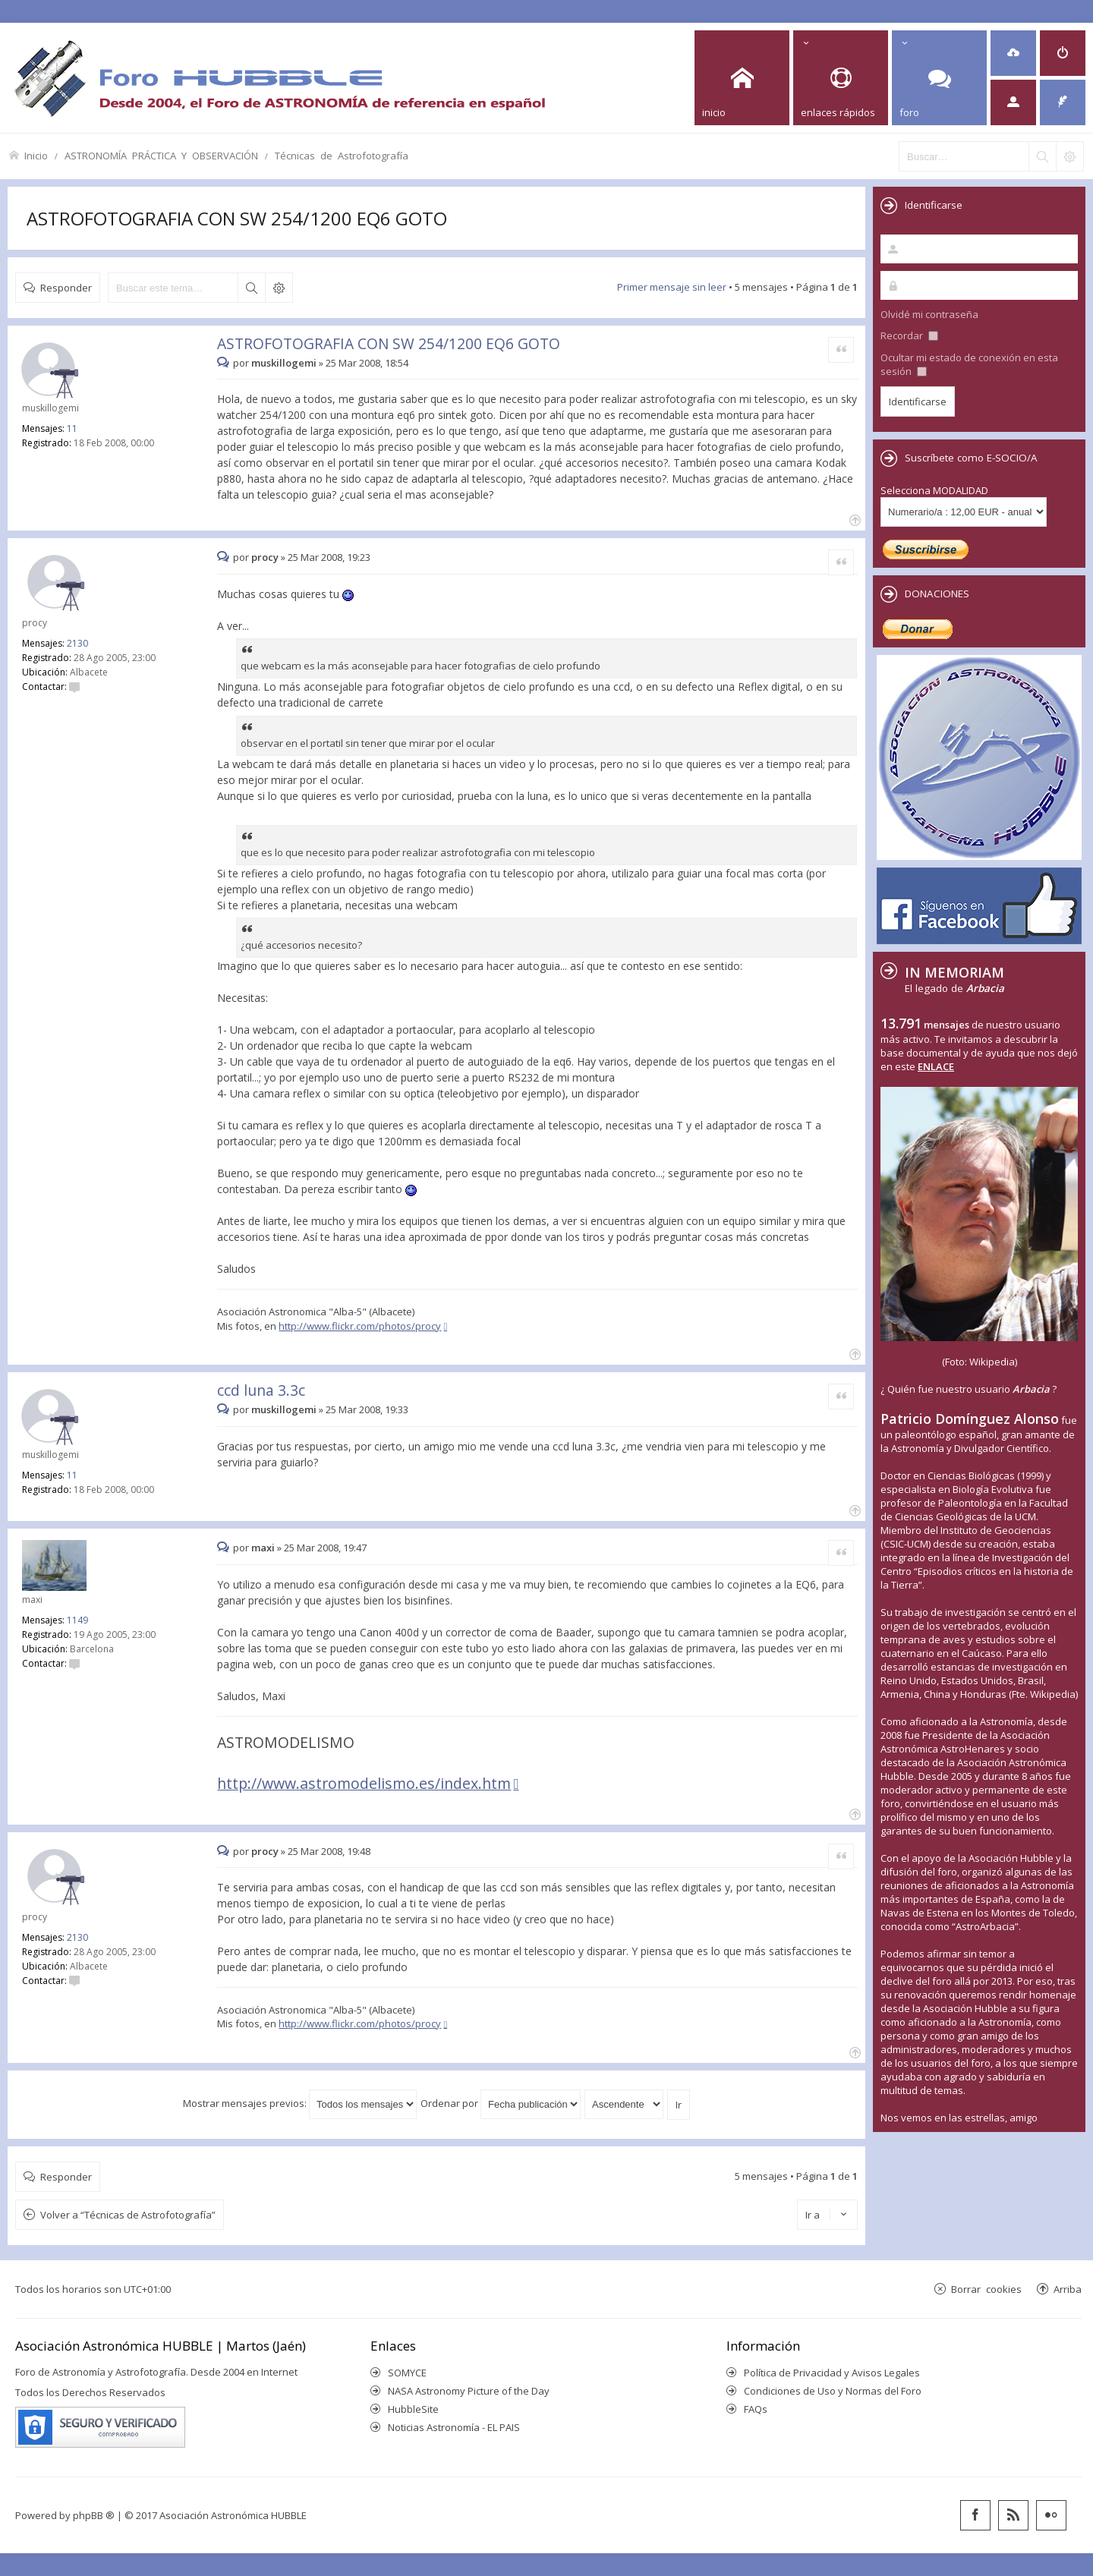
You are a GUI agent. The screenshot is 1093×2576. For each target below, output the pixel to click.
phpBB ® (94, 2515)
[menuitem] (1013, 53)
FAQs (755, 2409)
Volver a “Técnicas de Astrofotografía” (128, 2215)
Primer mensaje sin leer (671, 287)
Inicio (36, 155)
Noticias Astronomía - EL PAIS (454, 2427)
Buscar (251, 287)
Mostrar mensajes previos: (300, 2103)
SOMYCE (407, 2372)
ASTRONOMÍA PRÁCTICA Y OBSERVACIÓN (161, 155)
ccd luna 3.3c (261, 1390)
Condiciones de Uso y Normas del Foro (832, 2391)
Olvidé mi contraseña (929, 314)
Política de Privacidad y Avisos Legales (832, 2372)
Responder (66, 287)
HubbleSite (413, 2409)
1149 (77, 1620)
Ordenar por (501, 2103)
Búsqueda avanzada (278, 287)
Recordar (909, 335)
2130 (77, 643)
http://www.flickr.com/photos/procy (360, 1326)
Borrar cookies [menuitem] (986, 2289)
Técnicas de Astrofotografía (341, 155)
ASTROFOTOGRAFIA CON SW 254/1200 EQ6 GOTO (237, 218)
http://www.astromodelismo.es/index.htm (364, 1783)
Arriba (1068, 2289)
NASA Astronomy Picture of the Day (469, 2391)
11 (72, 428)
